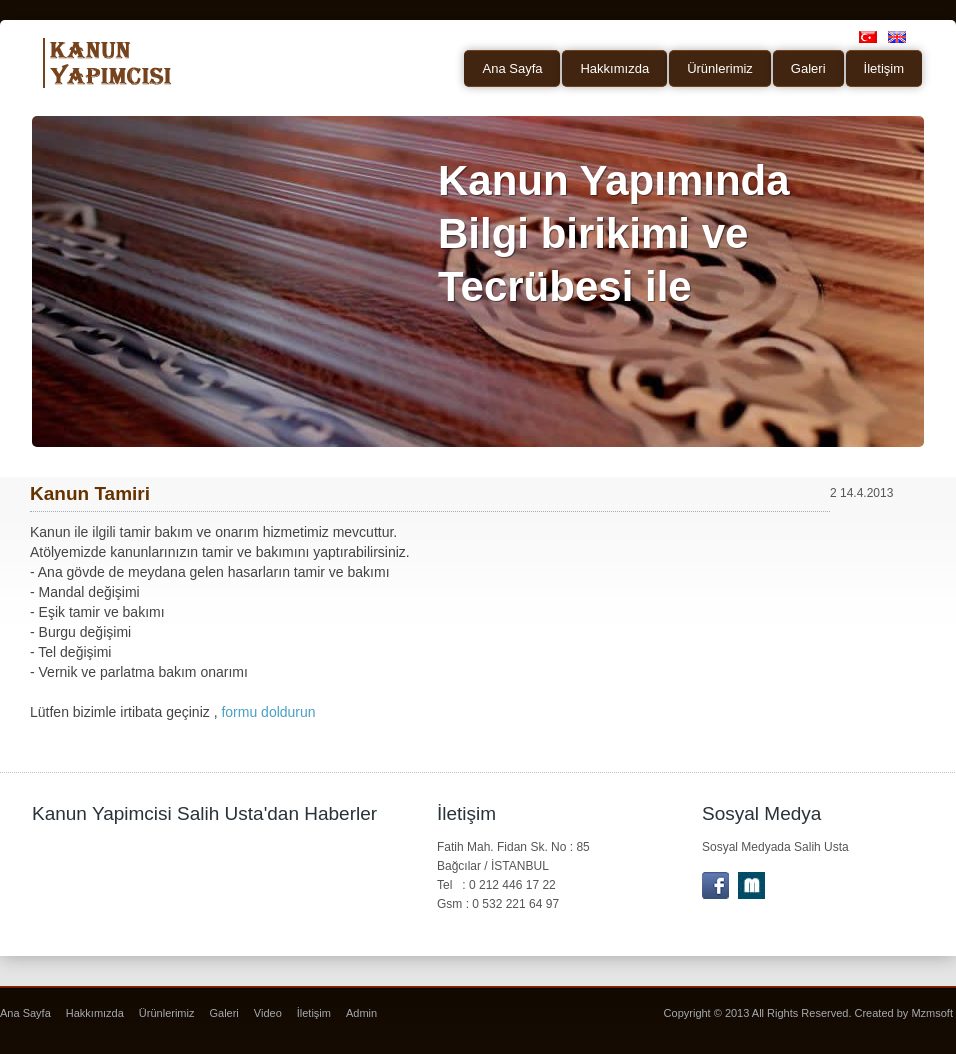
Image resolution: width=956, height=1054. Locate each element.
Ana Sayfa (512, 68)
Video (268, 1013)
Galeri (808, 68)
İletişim (884, 68)
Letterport (751, 885)
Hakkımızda (614, 68)
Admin (361, 1013)
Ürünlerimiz (720, 68)
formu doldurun (268, 712)
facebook (715, 885)
